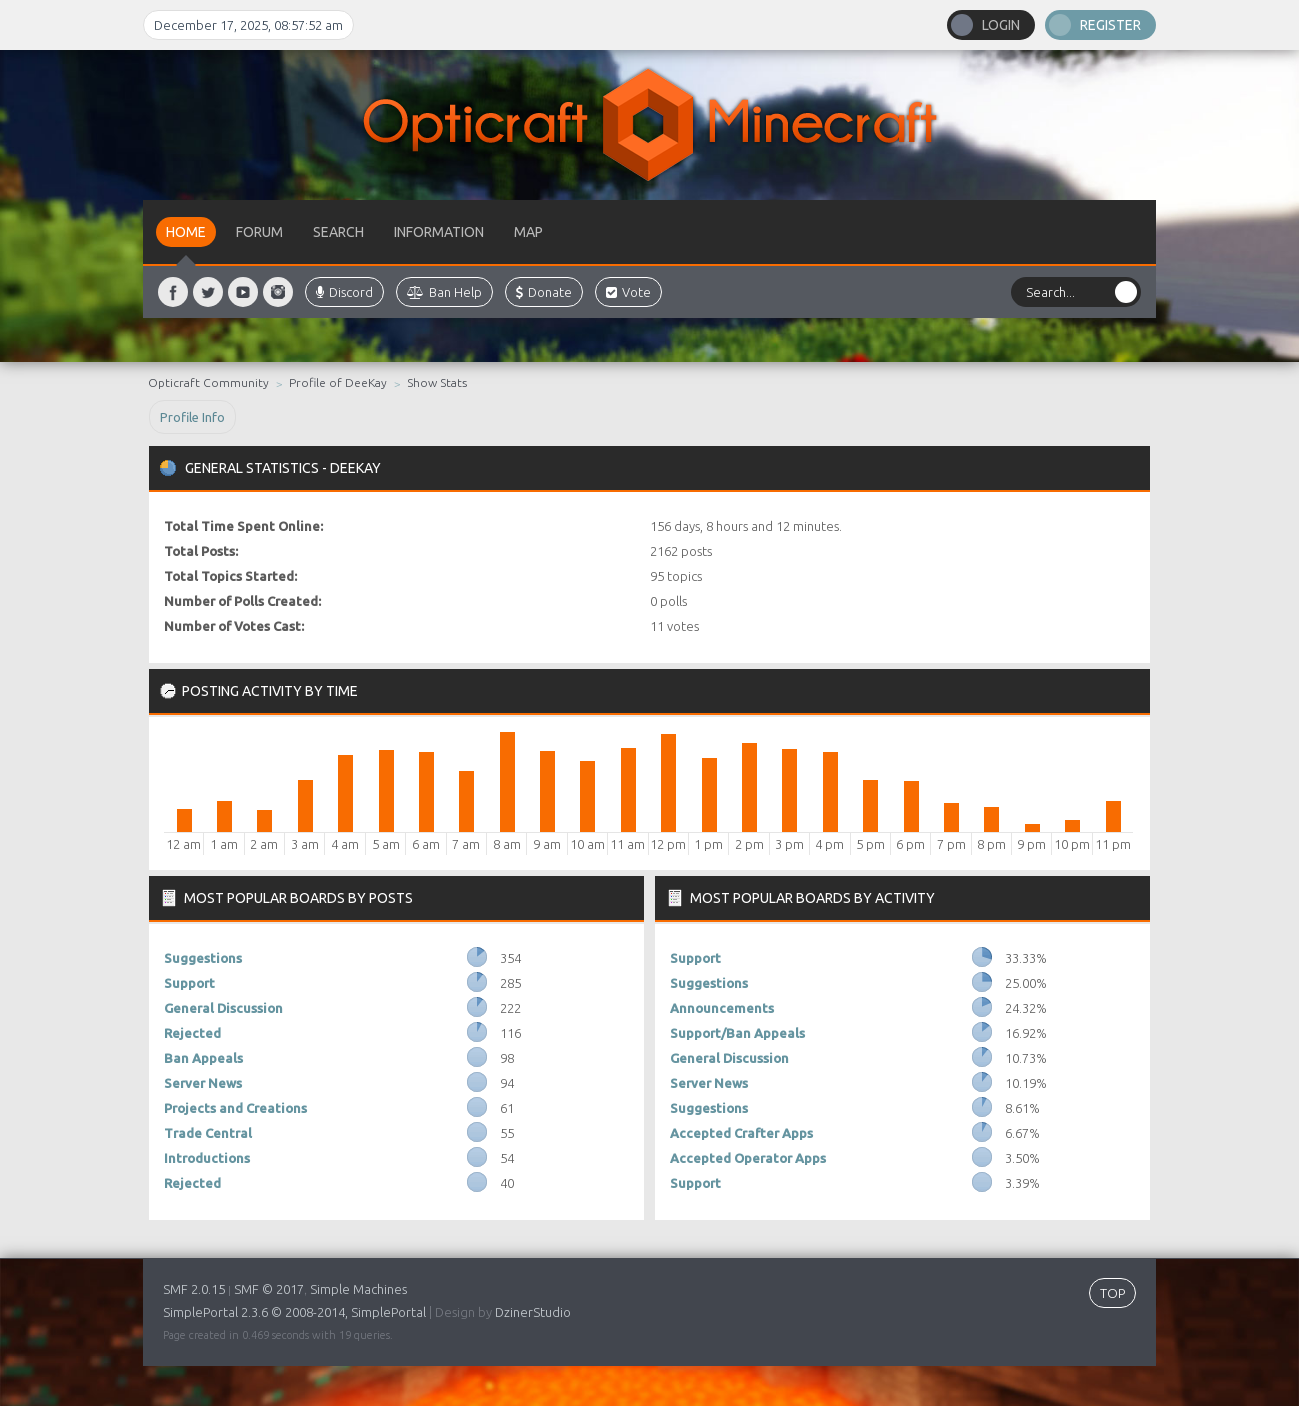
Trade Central (208, 1133)
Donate (544, 292)
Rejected (192, 1033)
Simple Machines (358, 1289)
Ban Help (444, 292)
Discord (344, 292)
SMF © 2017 (269, 1289)
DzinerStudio (533, 1312)
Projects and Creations (235, 1108)
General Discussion (223, 1008)
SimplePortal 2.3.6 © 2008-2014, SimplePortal (294, 1312)
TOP (1112, 1293)
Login (1001, 25)
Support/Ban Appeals (737, 1033)
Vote (628, 292)
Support (189, 983)
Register (1110, 25)
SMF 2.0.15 (194, 1289)
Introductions (207, 1158)
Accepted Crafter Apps (741, 1133)
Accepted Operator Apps (748, 1158)
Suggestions (203, 958)
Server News (203, 1083)
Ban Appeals (203, 1058)
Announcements (722, 1008)
